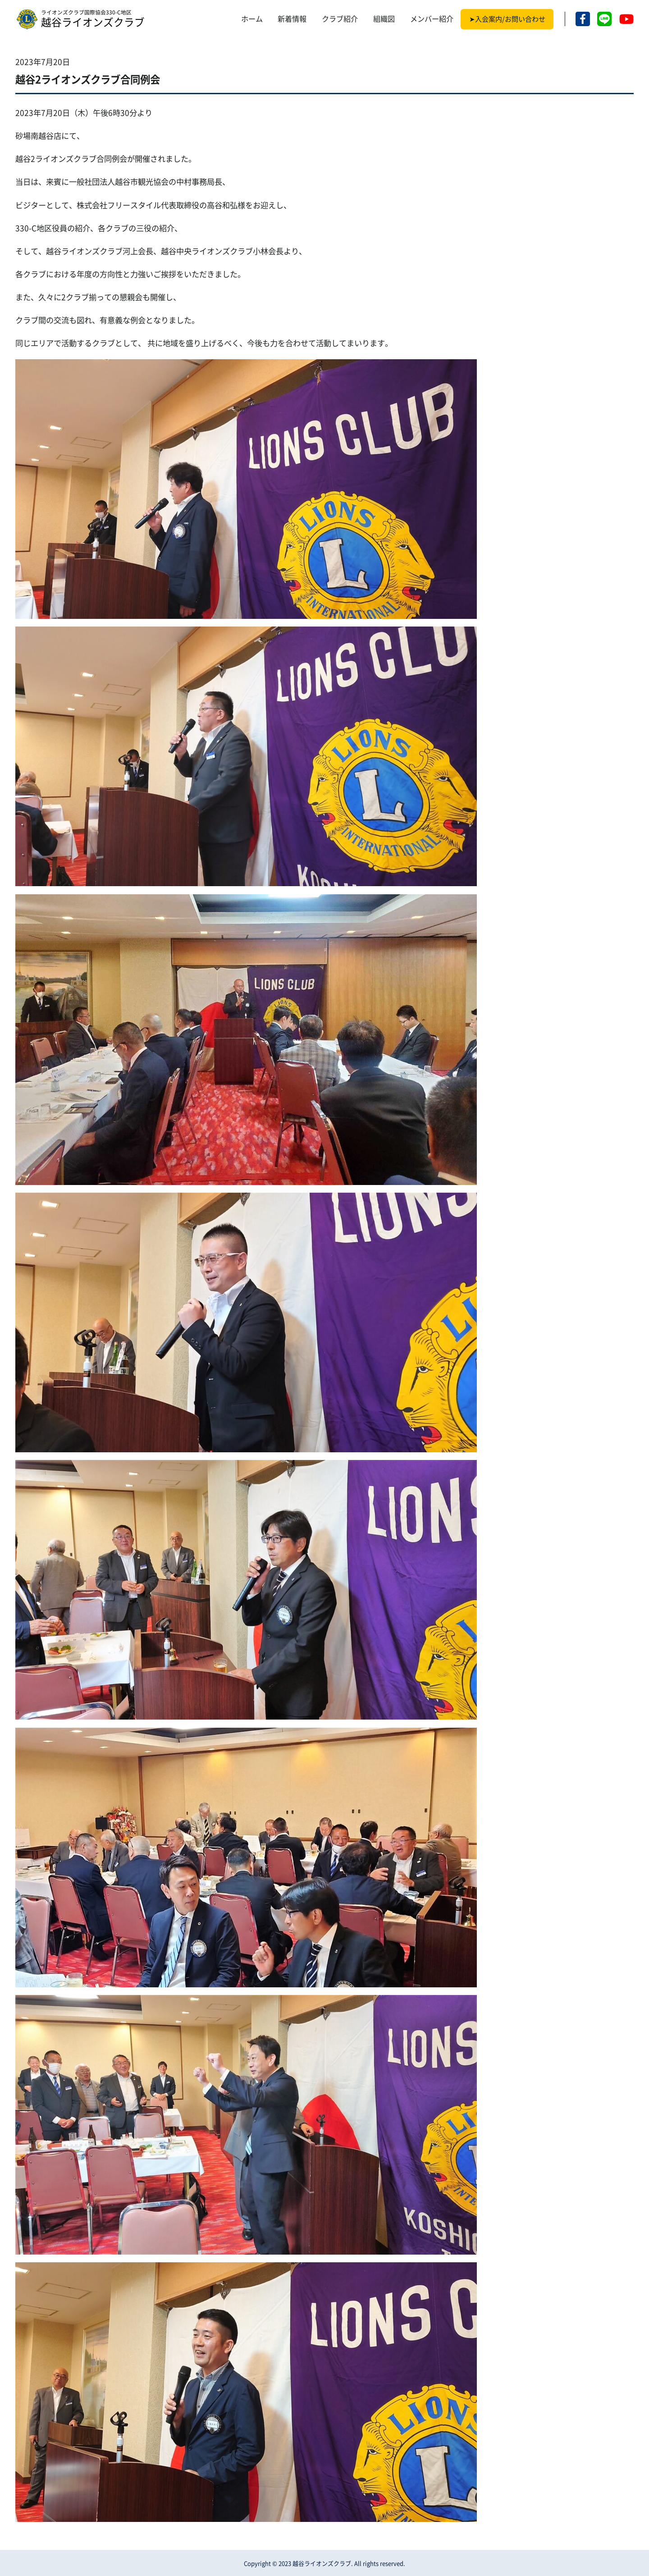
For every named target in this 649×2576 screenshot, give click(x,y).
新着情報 (292, 19)
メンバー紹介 (431, 19)
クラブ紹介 (340, 19)
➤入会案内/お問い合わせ (507, 19)
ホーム (252, 19)
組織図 (384, 19)
